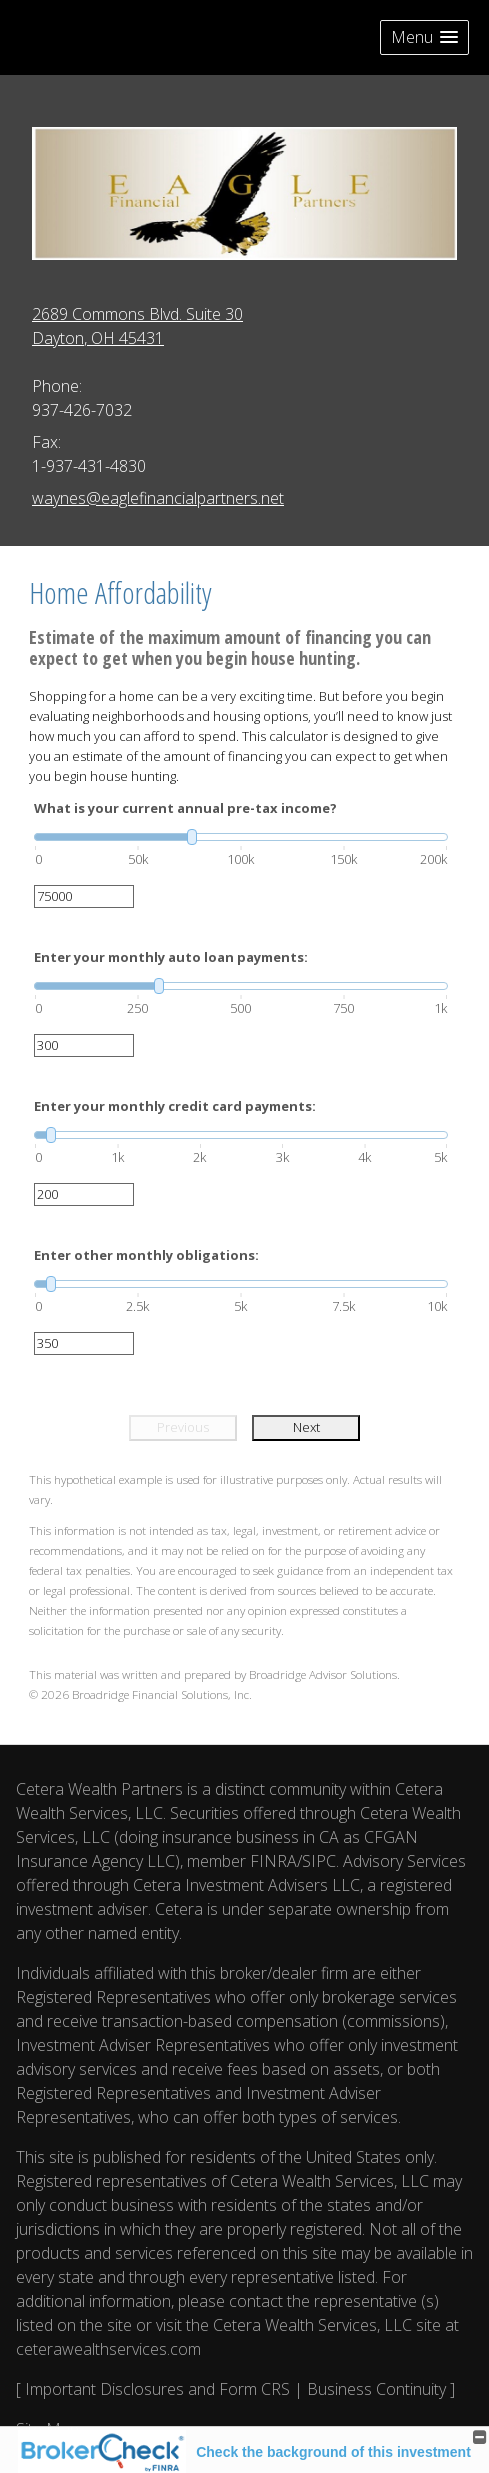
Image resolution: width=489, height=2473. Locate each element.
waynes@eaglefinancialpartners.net (158, 498)
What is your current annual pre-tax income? (185, 808)
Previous (183, 1427)
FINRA (273, 1861)
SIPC (319, 1861)
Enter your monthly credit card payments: (175, 1106)
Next (306, 1427)
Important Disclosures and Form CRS (157, 2389)
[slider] (241, 837)
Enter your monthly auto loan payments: (171, 957)
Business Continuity (376, 2389)
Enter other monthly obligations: (146, 1255)
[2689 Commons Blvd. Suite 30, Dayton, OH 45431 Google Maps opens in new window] (137, 326)
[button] (424, 37)
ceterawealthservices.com (108, 2349)
